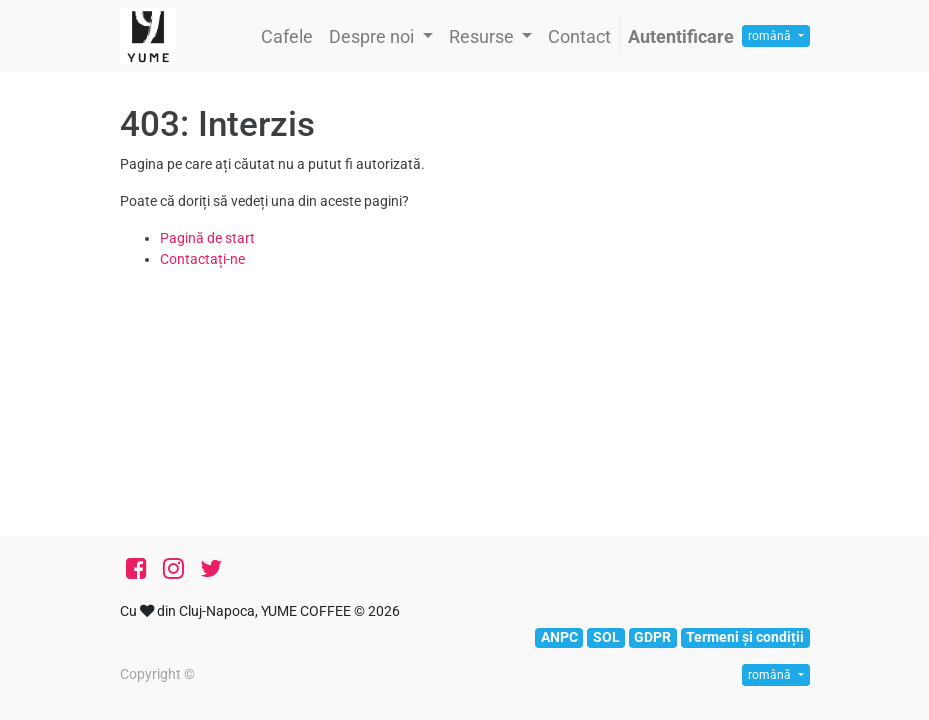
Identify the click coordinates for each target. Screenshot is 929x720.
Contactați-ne (202, 259)
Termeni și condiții (745, 637)
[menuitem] (287, 36)
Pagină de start (207, 238)
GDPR (652, 637)
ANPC (559, 637)
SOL (606, 637)
